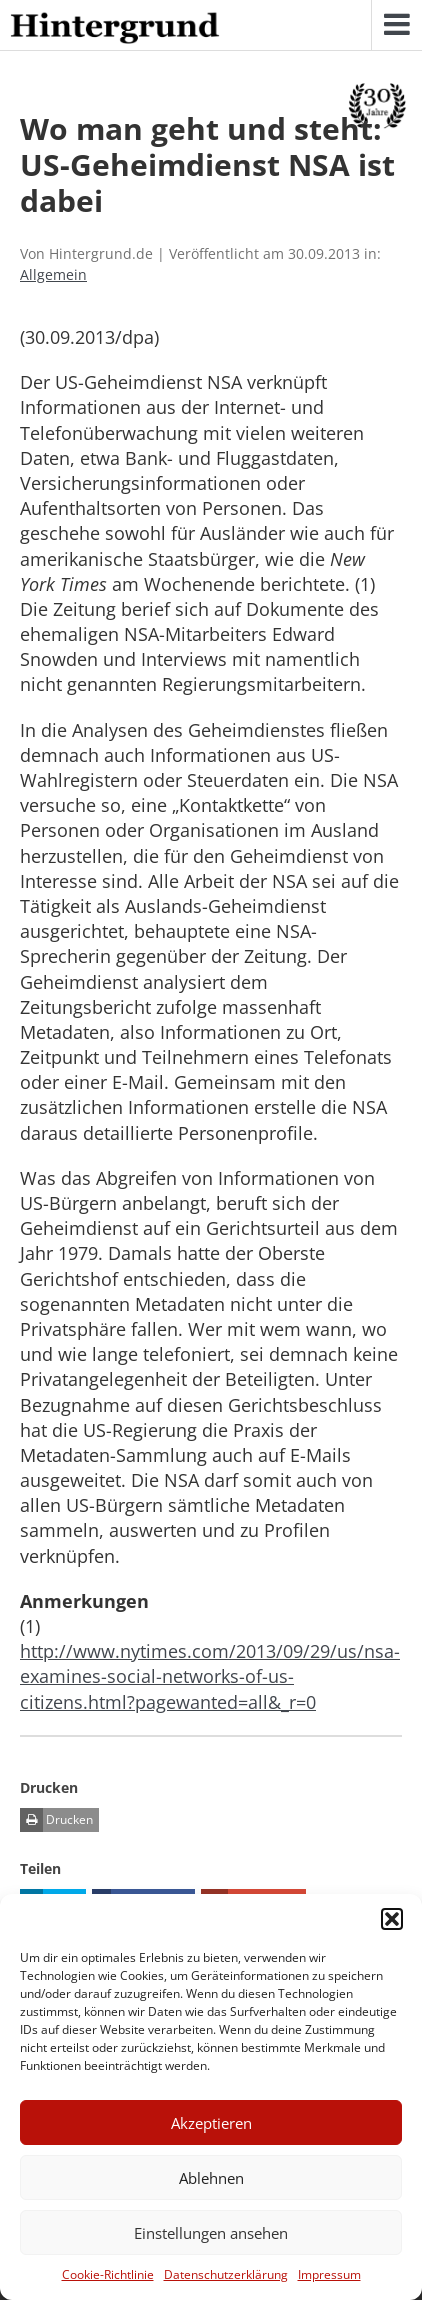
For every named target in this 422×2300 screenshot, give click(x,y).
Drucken (56, 1820)
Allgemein (53, 274)
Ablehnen (211, 2178)
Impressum (329, 2274)
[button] (392, 1919)
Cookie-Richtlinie (108, 2274)
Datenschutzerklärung (226, 2274)
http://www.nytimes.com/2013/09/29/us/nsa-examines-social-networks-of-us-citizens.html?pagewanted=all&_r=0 (210, 1676)
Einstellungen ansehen (211, 2233)
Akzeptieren (211, 2123)
